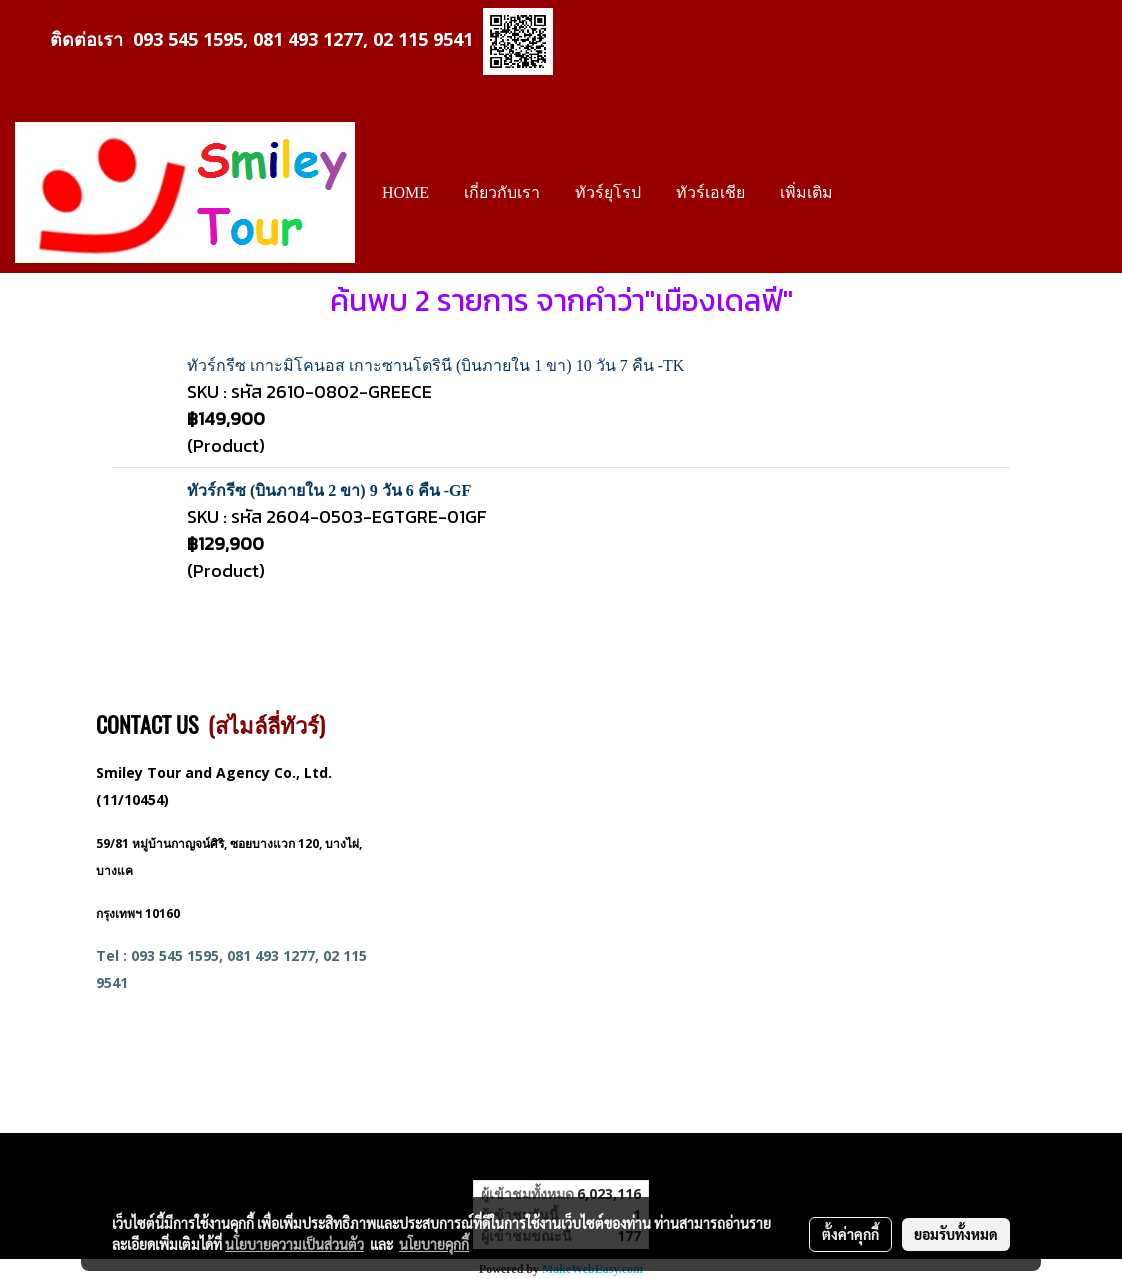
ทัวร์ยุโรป (608, 192)
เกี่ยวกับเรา (502, 192)
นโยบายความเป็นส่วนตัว (294, 1244)
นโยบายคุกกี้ (434, 1244)
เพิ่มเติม (806, 192)
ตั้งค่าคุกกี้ (850, 1234)
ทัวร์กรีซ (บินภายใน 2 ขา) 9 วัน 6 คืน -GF (329, 490)
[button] (868, 193)
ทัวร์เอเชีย (710, 192)
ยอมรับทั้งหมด (956, 1234)
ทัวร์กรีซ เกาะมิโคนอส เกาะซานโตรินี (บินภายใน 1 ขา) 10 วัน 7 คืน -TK (435, 365)
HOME (405, 192)
